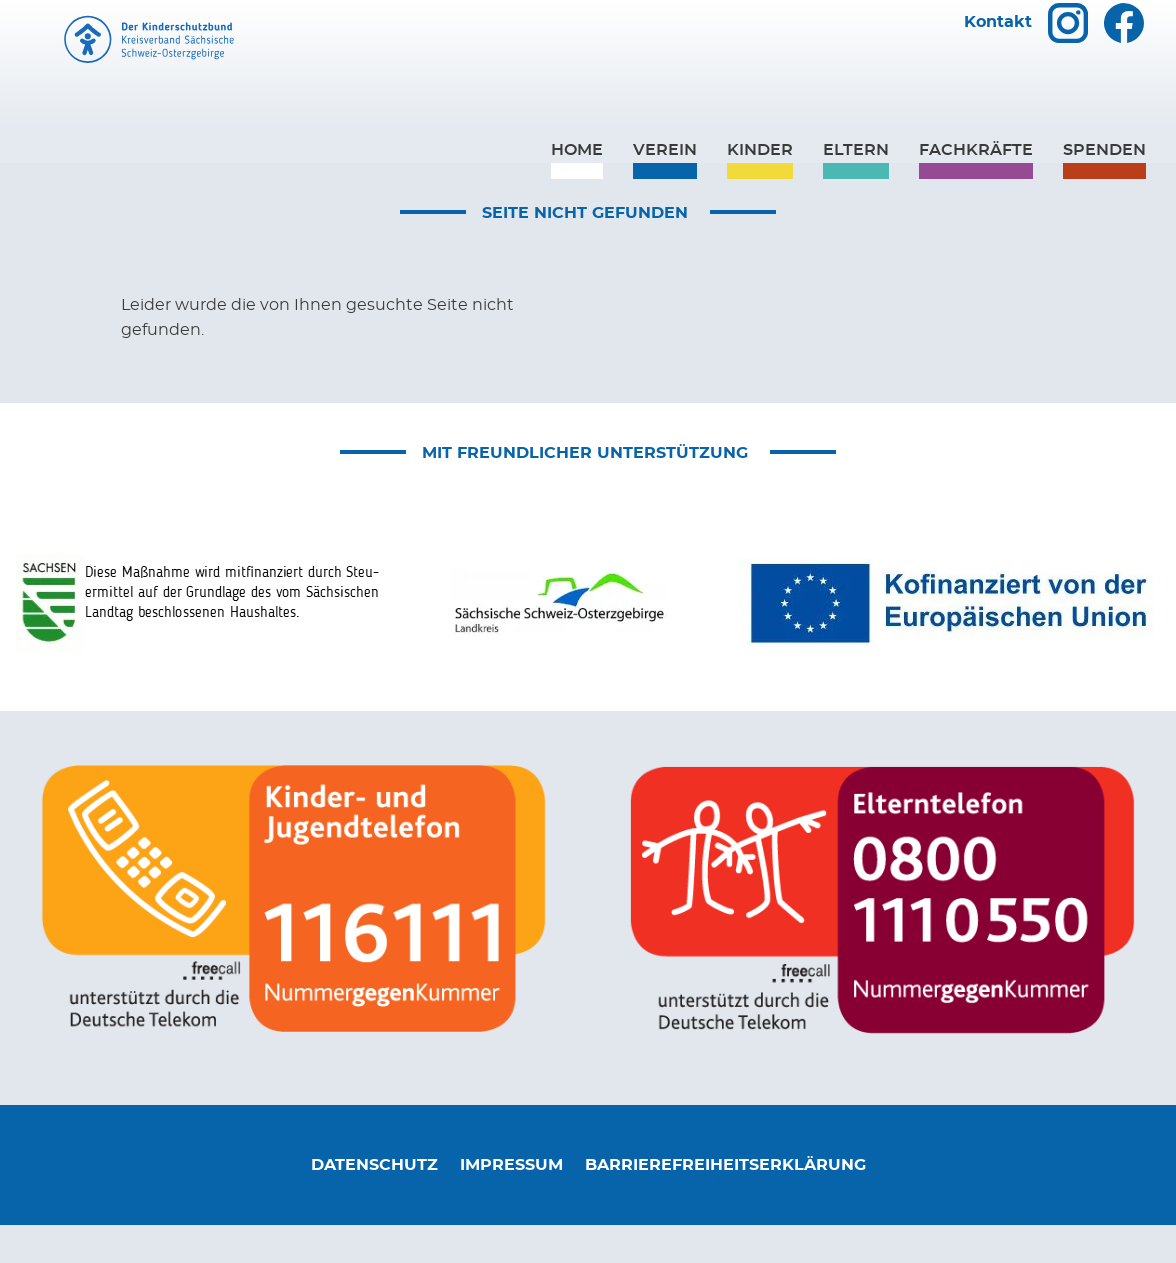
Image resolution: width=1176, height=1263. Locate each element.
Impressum (511, 1202)
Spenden (1104, 187)
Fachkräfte (976, 187)
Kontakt (998, 60)
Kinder (760, 187)
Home (577, 187)
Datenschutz (374, 1202)
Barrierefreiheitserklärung (725, 1202)
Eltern (856, 187)
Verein (665, 187)
